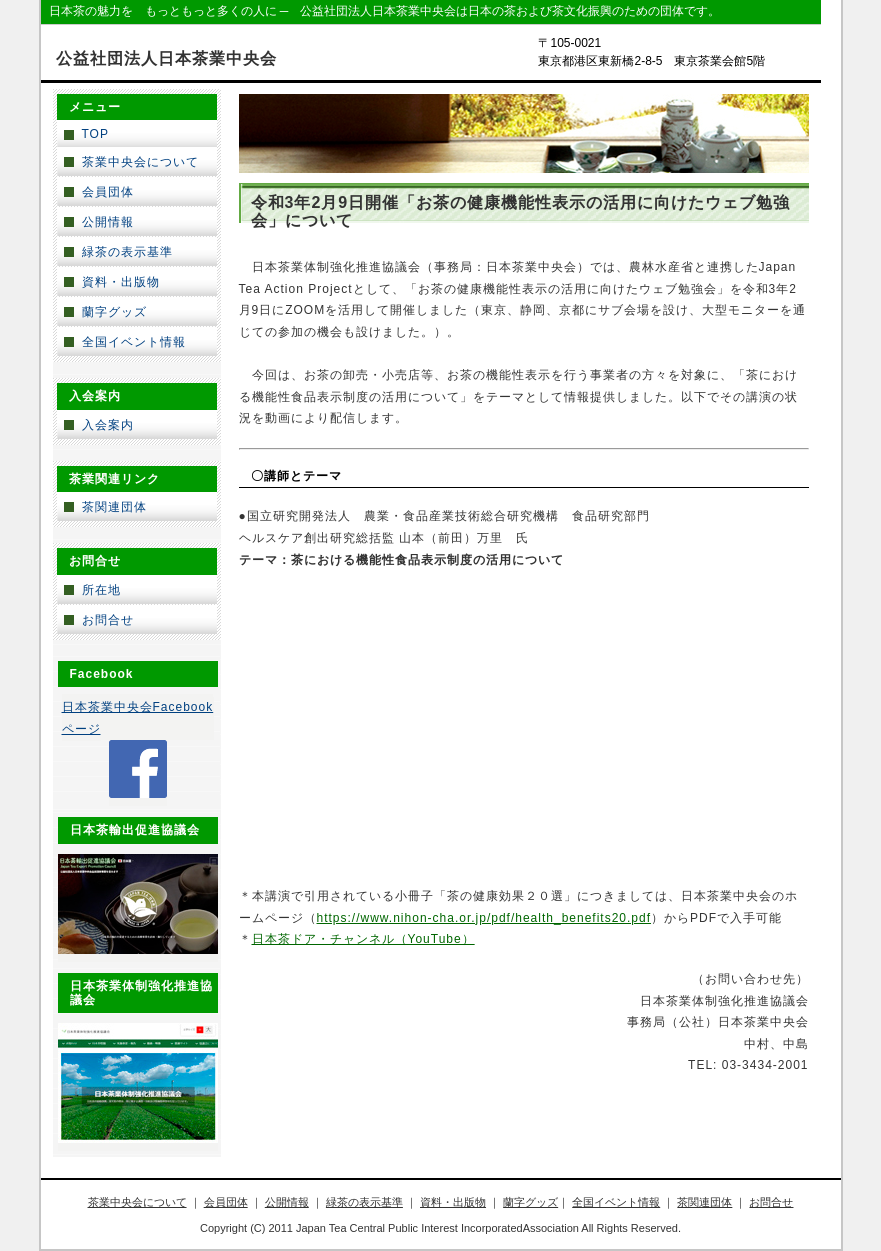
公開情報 (108, 222)
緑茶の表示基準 (127, 252)
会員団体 (108, 192)
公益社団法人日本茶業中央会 (166, 58)
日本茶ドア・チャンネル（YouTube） (363, 939)
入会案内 (108, 425)
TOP (95, 134)
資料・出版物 (121, 282)
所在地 (101, 590)
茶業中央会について (140, 162)
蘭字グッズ (114, 312)
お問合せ (108, 620)
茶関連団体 (114, 507)
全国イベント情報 (134, 342)
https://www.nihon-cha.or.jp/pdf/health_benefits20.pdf (484, 918)
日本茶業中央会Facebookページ (138, 718)
